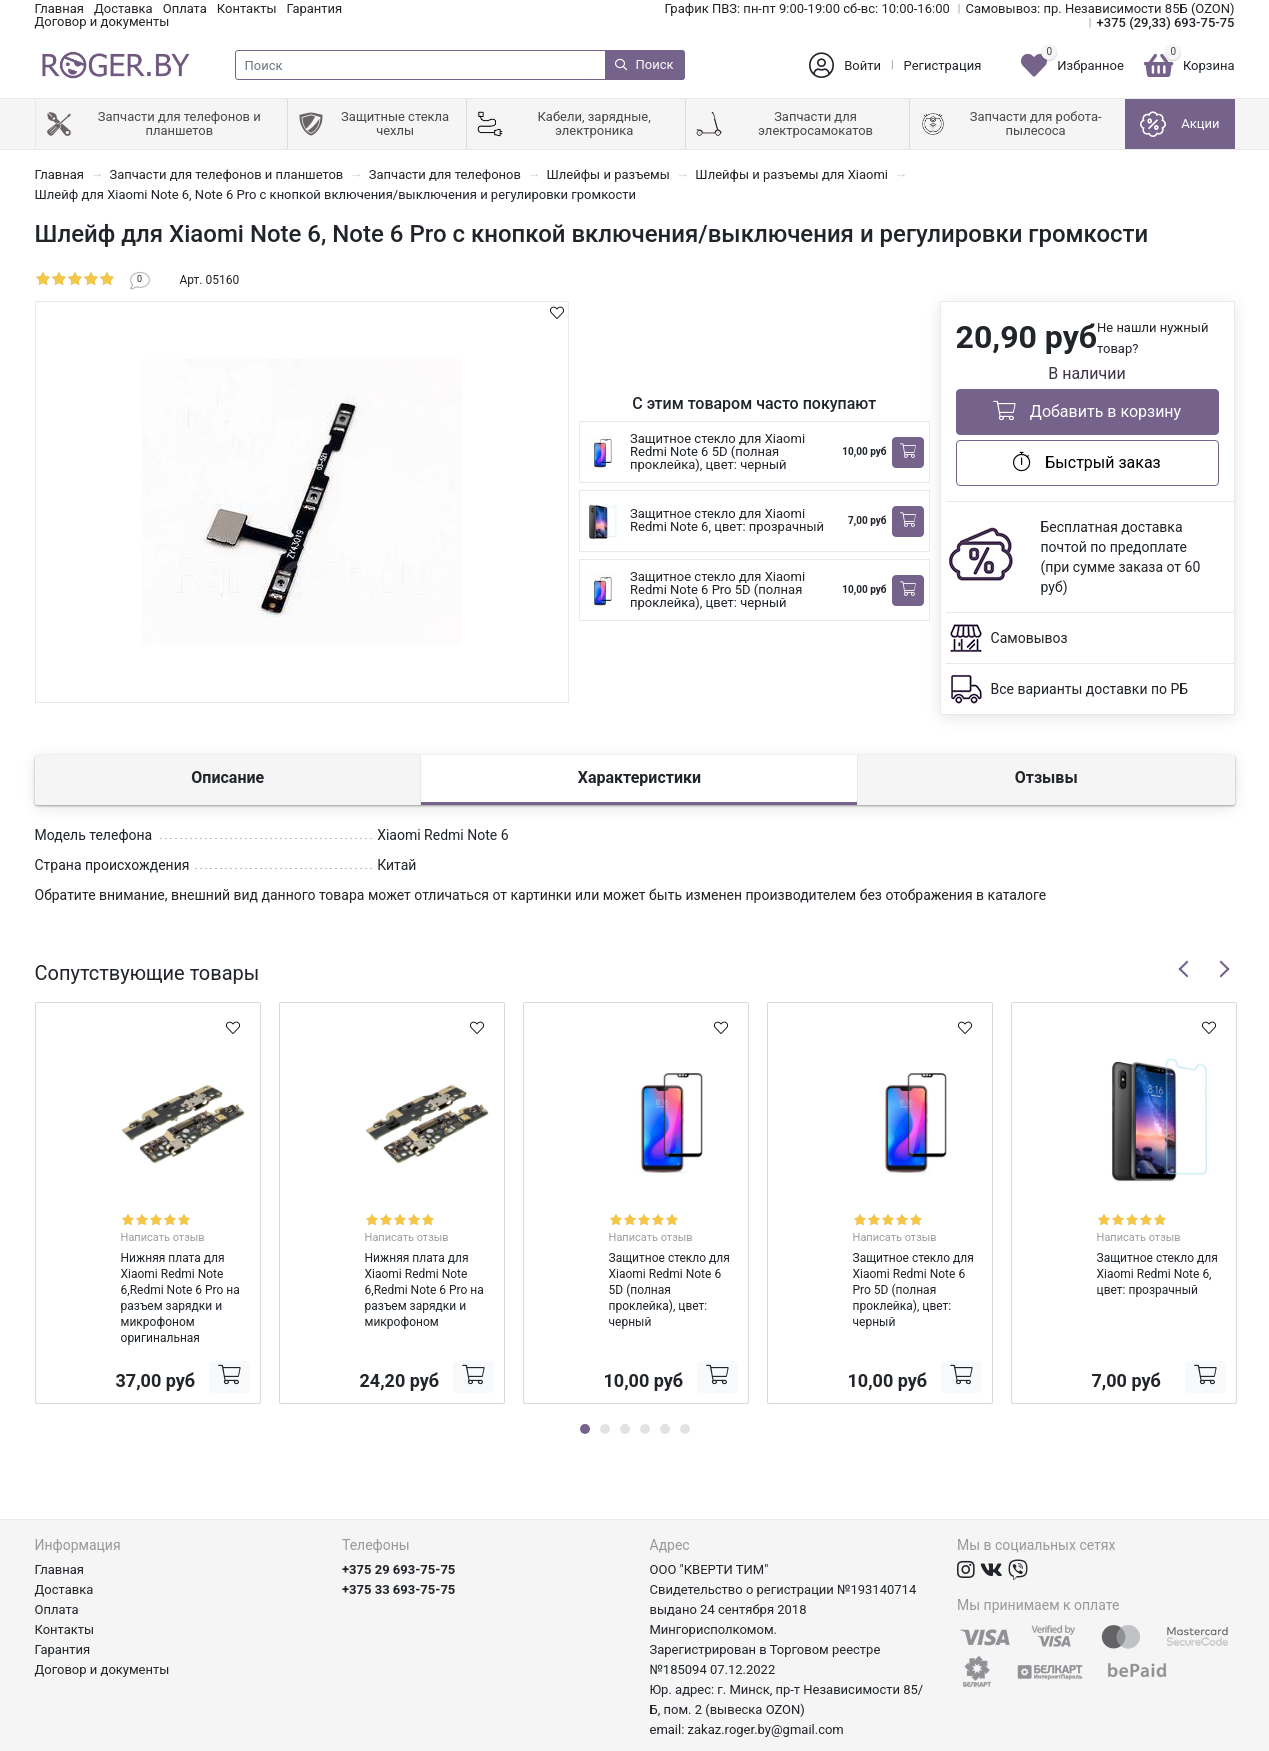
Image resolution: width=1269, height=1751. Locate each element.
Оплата (185, 8)
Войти (862, 65)
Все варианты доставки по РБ (1090, 689)
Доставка (123, 8)
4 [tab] (645, 1380)
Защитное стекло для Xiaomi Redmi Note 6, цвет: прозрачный (727, 520)
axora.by (1210, 1735)
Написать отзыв (170, 1219)
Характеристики (639, 777)
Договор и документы (102, 21)
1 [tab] (585, 1380)
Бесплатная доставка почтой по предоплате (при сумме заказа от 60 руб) (1121, 557)
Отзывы (1046, 777)
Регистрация (943, 65)
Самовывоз (1029, 638)
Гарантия (315, 8)
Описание (227, 777)
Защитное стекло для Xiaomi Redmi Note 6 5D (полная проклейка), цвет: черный (717, 451)
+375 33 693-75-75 (398, 1540)
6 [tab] (685, 1380)
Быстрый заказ (1086, 462)
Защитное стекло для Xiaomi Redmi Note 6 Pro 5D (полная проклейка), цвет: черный (717, 589)
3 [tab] (625, 1380)
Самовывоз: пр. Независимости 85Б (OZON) (1100, 8)
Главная (59, 8)
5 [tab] (665, 1380)
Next (1224, 969)
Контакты (247, 8)
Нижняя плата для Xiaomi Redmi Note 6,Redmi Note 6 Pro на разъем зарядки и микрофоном (391, 1257)
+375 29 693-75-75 (398, 1520)
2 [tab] (605, 1380)
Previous (1184, 969)
